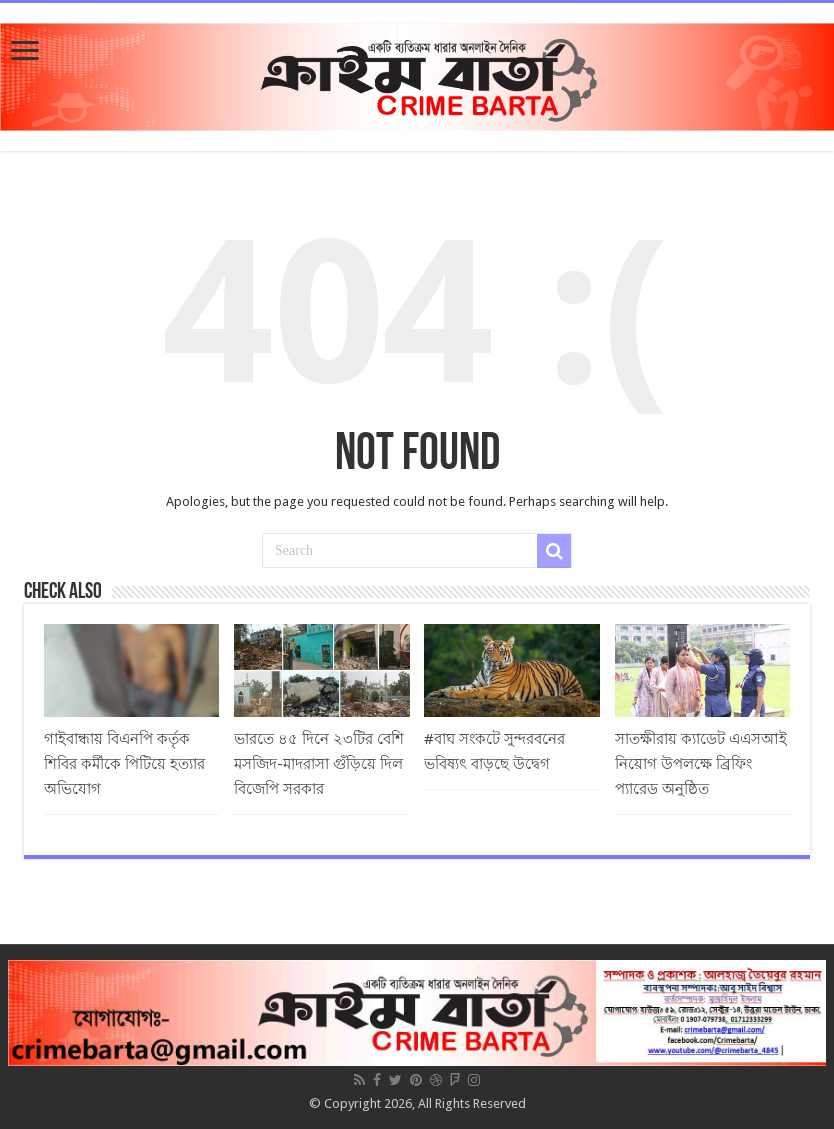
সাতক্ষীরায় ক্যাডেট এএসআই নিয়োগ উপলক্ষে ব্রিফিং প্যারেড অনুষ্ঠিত (701, 764)
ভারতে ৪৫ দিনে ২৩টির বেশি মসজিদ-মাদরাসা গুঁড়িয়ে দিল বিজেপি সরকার (319, 764)
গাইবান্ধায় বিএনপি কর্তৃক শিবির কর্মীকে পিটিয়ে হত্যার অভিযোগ (124, 764)
